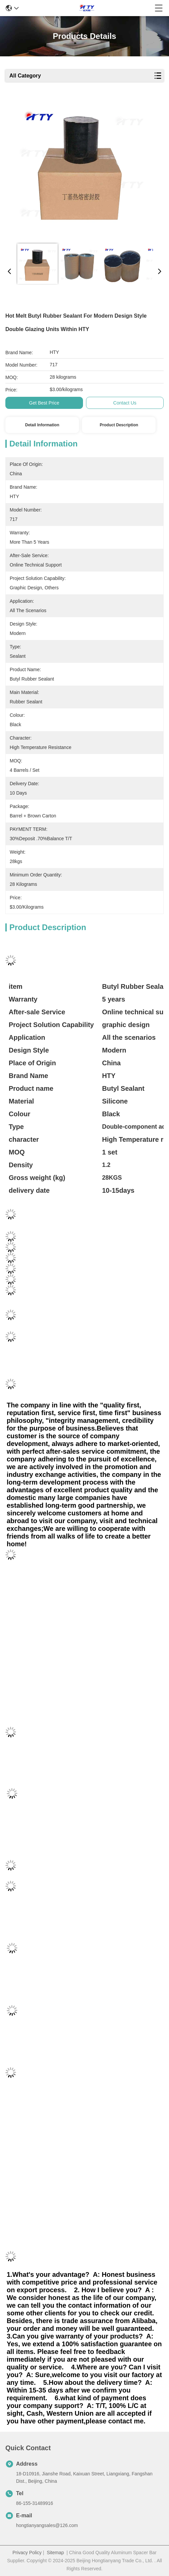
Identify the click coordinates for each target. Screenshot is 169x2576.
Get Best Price (44, 403)
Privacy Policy (26, 2552)
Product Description (119, 425)
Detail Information (42, 425)
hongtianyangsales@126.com (47, 2525)
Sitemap (55, 2552)
